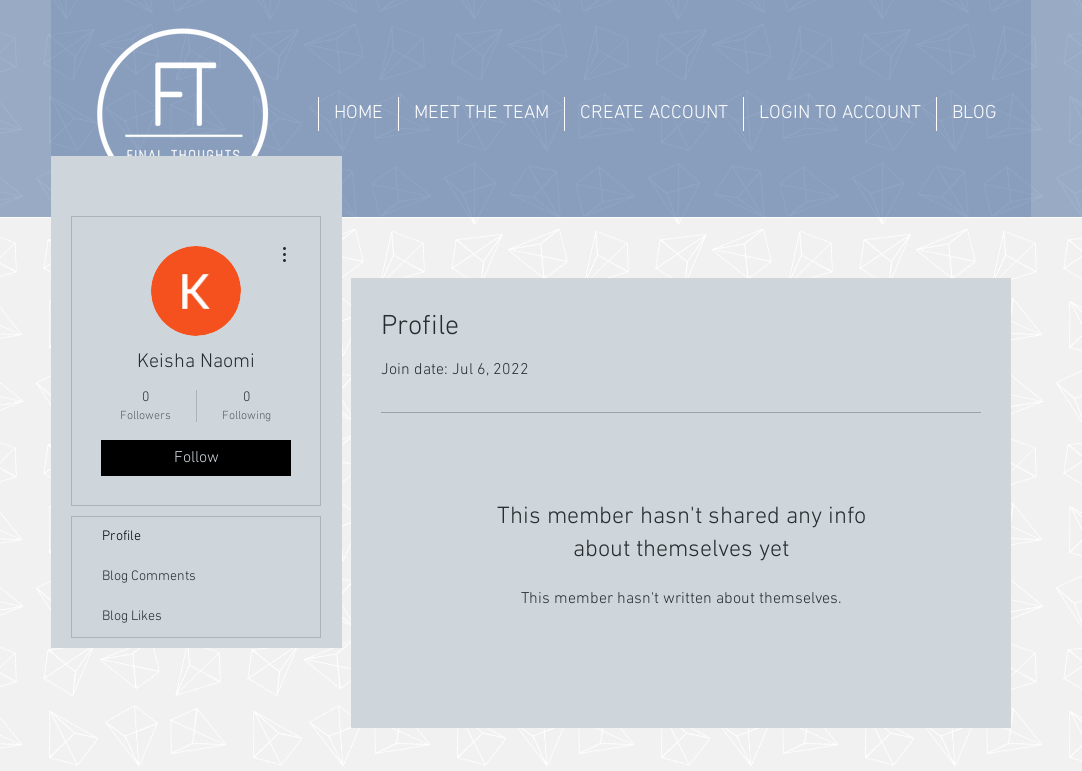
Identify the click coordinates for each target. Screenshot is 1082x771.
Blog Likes (132, 616)
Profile (121, 536)
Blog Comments (149, 576)
